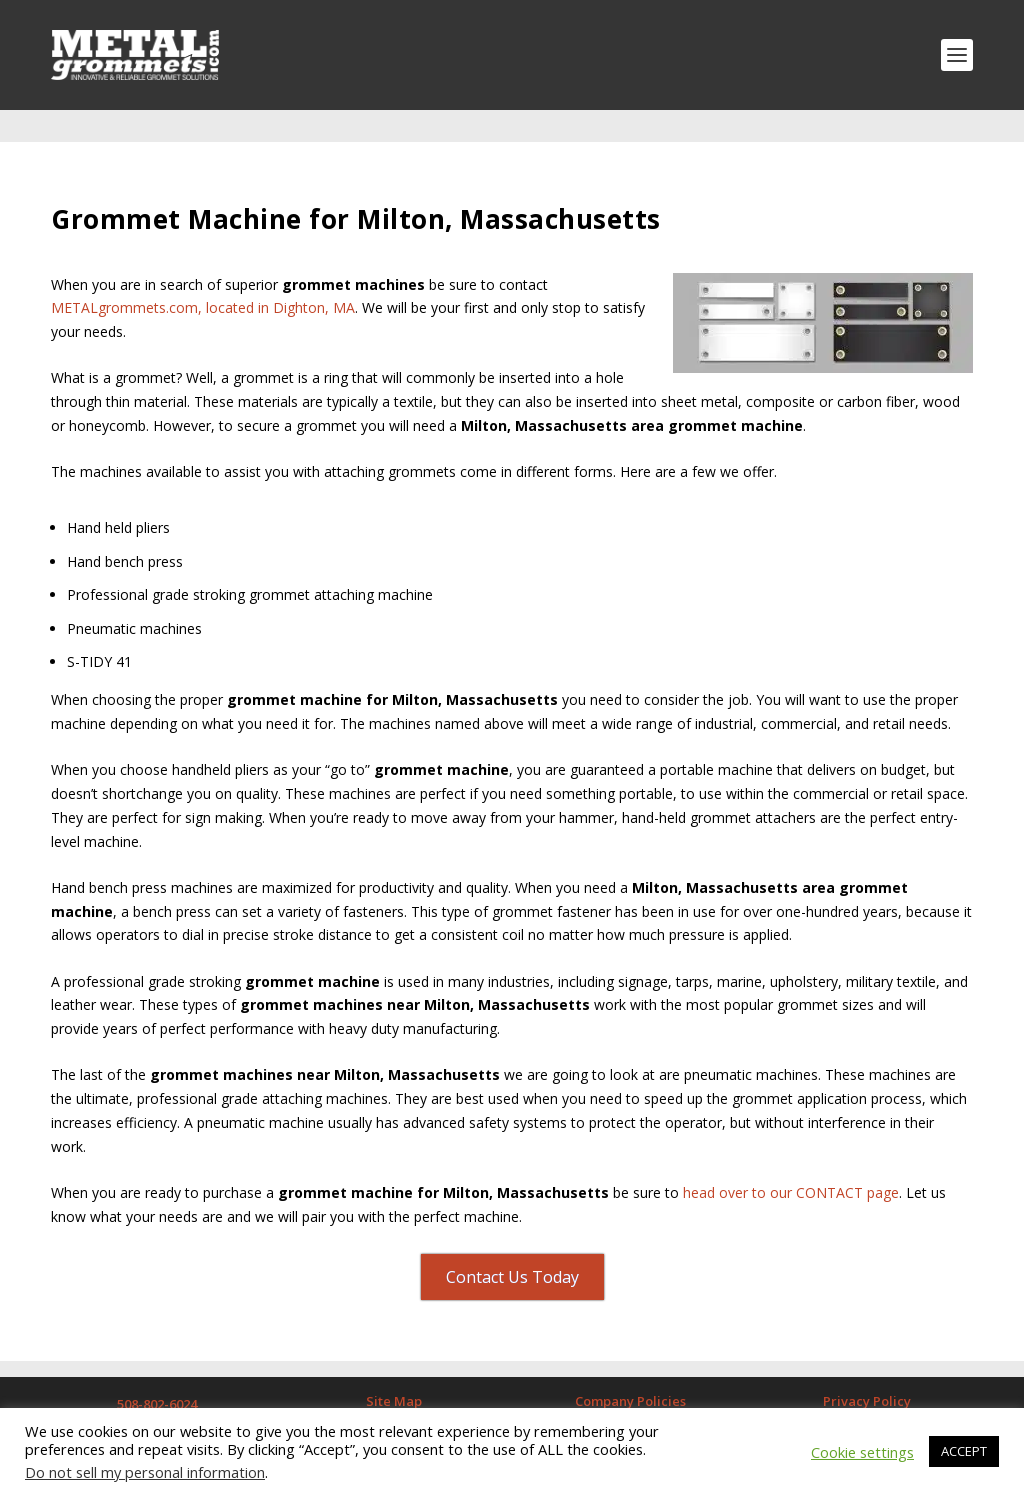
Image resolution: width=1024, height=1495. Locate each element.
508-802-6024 (157, 1372)
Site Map (394, 1369)
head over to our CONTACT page (791, 1160)
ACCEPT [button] (964, 1451)
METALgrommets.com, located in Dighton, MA (203, 275)
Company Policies (630, 1369)
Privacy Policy (867, 1369)
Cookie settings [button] (862, 1452)
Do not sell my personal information (145, 1472)
